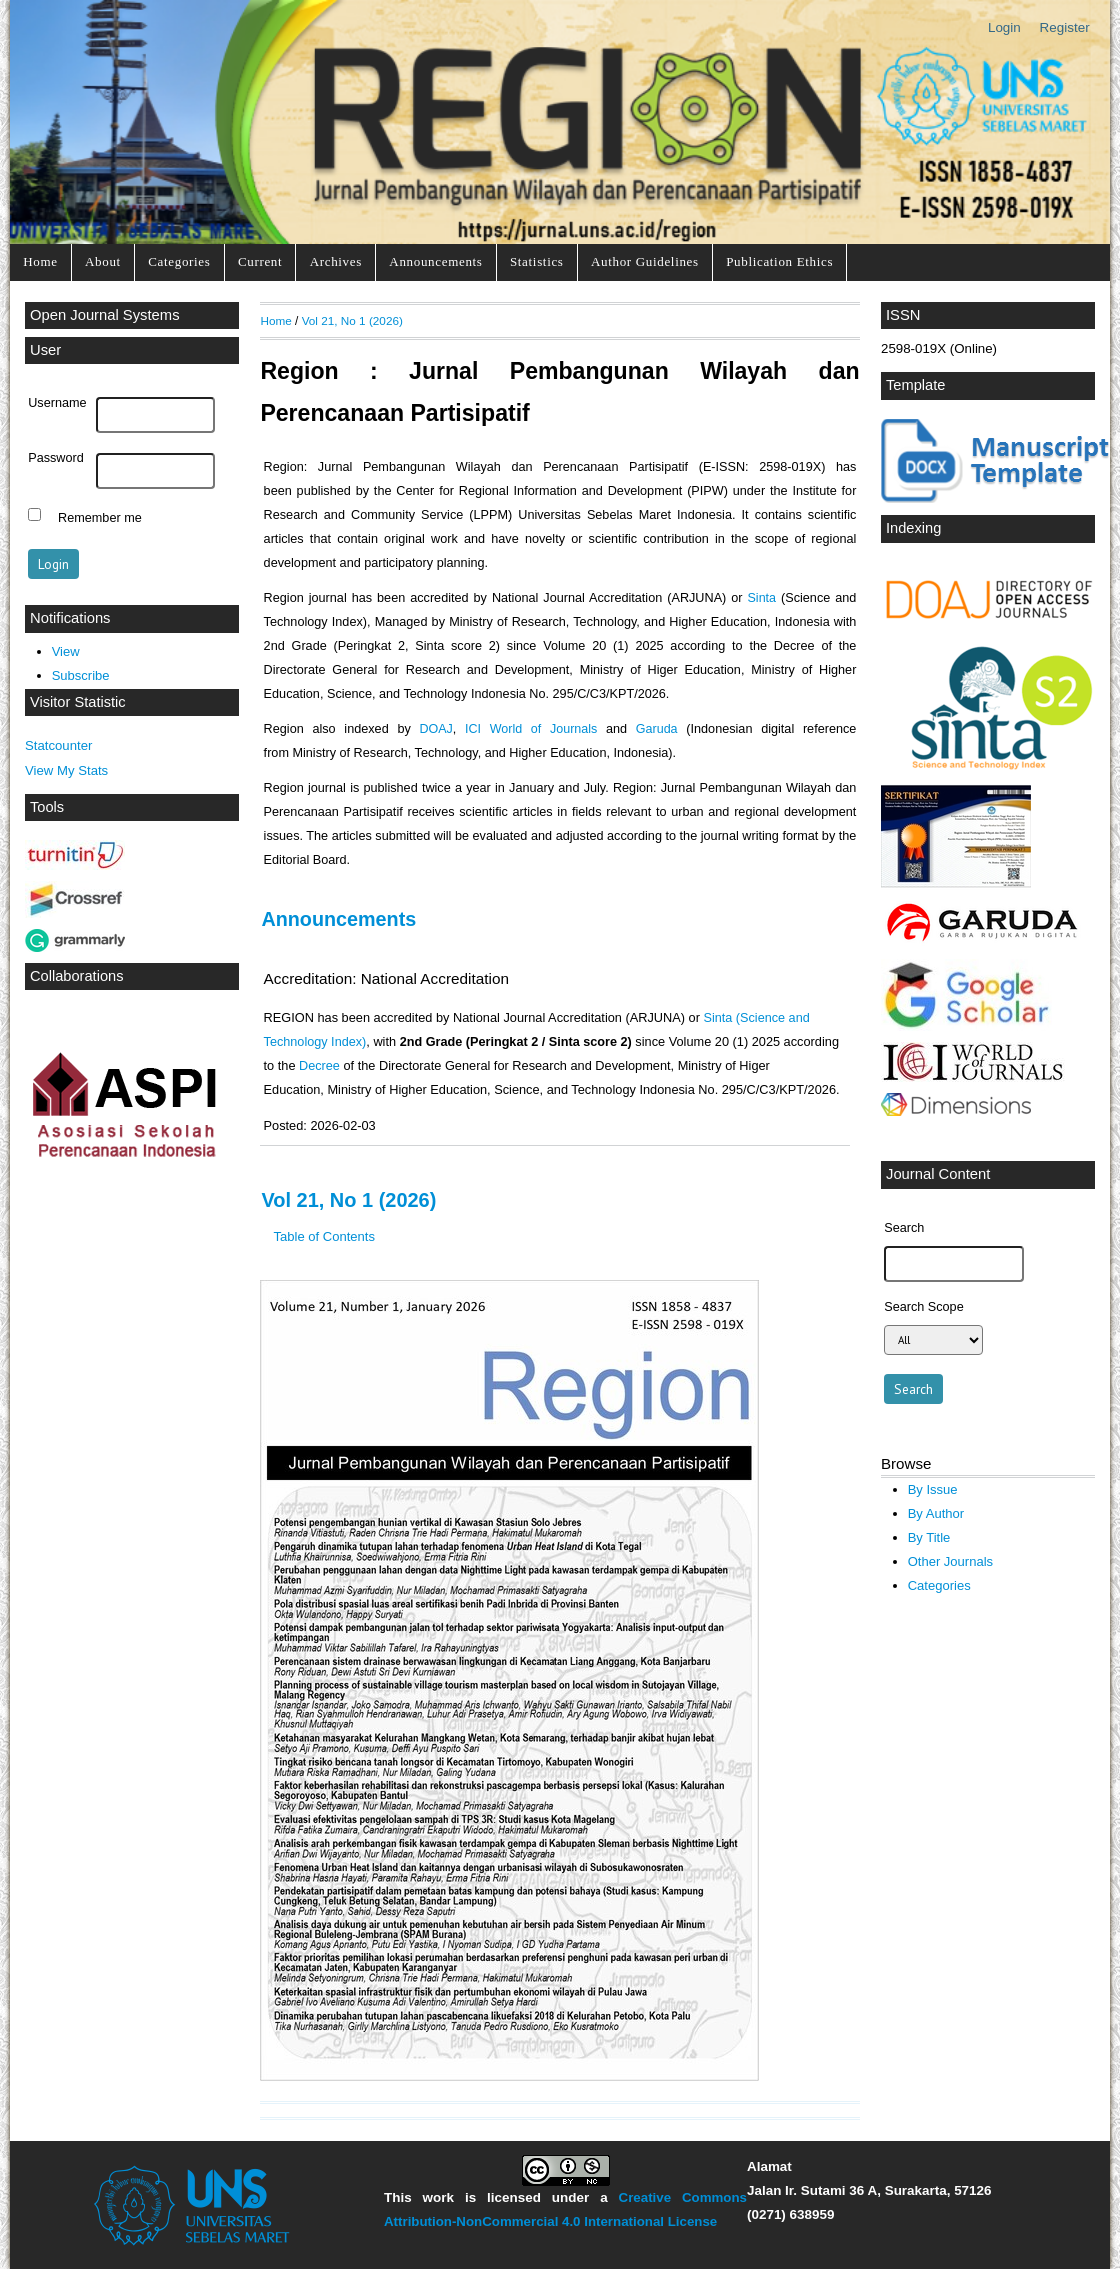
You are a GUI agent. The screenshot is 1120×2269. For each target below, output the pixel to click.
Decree (319, 1066)
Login (1004, 27)
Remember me (100, 517)
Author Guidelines (645, 261)
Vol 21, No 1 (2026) (352, 320)
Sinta (762, 598)
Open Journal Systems (105, 315)
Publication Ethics (779, 261)
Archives (336, 261)
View (66, 651)
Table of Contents (324, 1236)
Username (57, 403)
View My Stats (66, 770)
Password (56, 458)
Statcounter (58, 745)
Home (40, 261)
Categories (179, 261)
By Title (929, 1537)
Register (1065, 27)
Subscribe (81, 675)
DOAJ (435, 729)
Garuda (657, 729)
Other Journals (950, 1561)
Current (260, 261)
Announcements (435, 261)
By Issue (933, 1489)
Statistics (537, 261)
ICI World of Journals (531, 729)
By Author (936, 1513)
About (103, 261)
